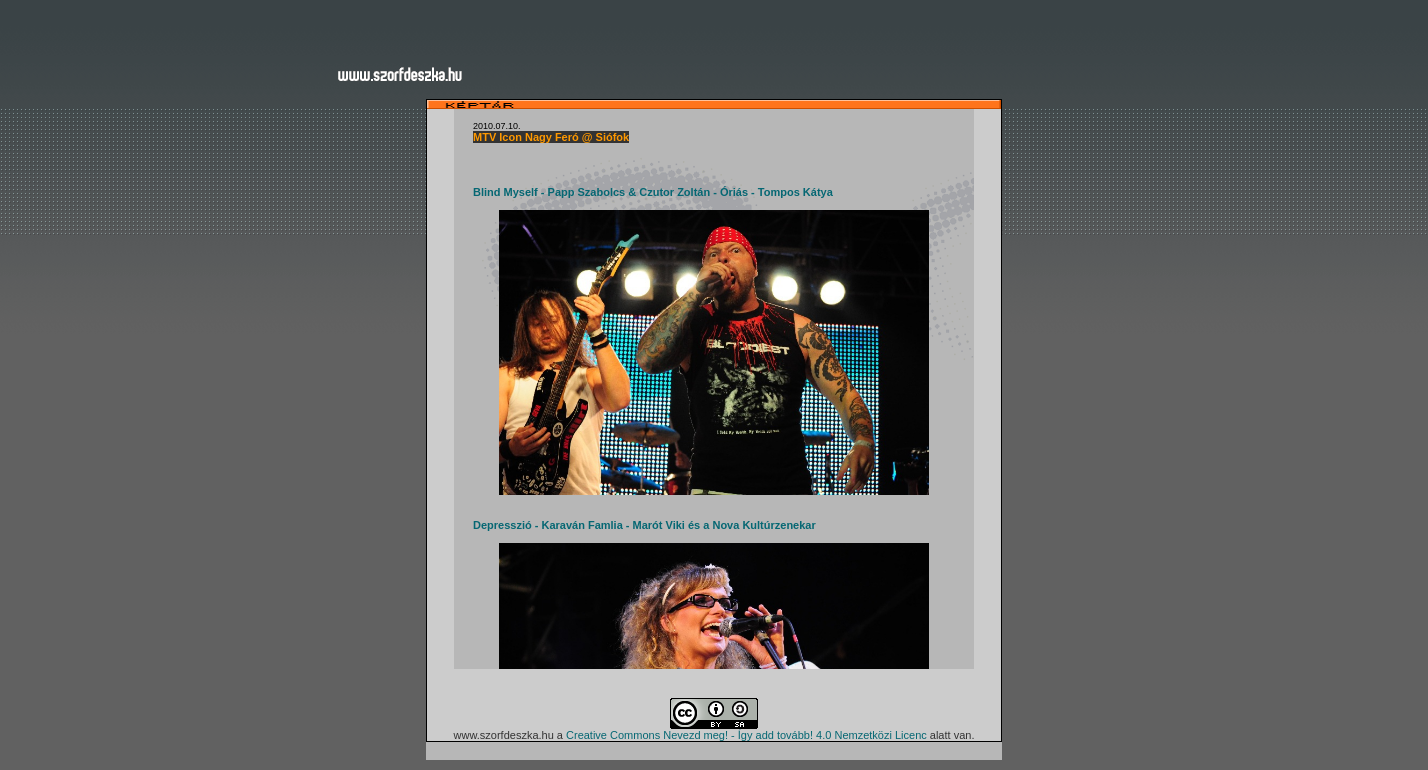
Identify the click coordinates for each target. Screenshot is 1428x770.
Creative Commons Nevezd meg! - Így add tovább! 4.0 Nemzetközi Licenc (746, 735)
